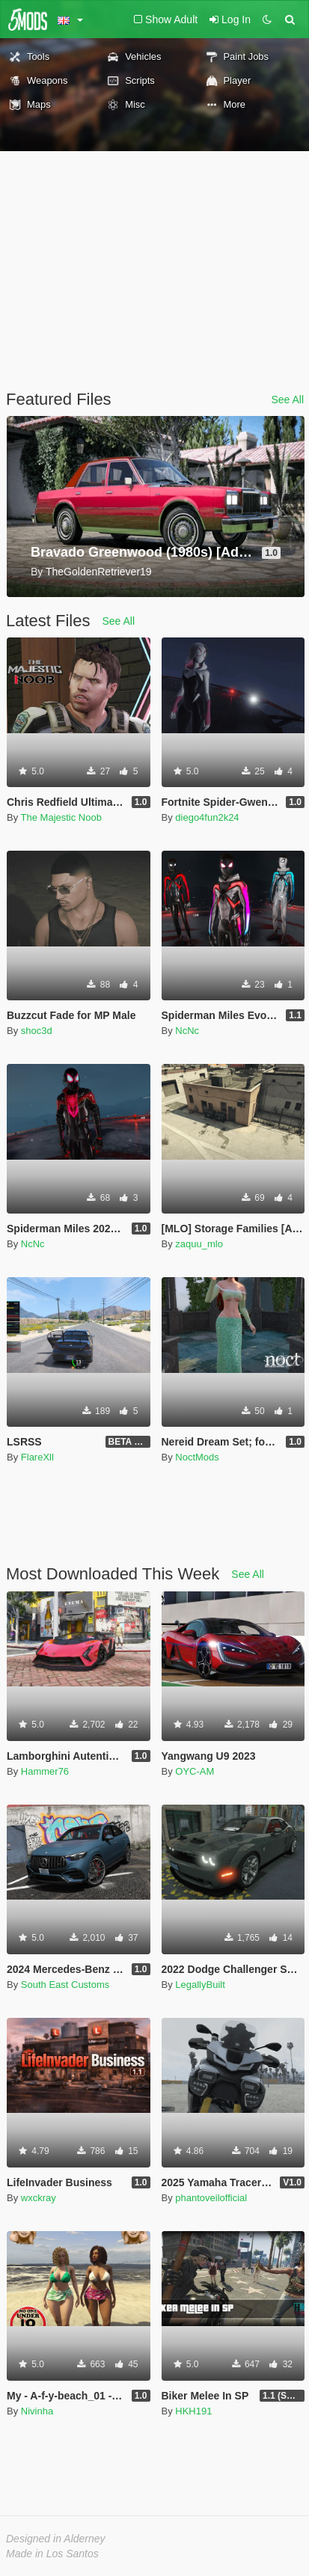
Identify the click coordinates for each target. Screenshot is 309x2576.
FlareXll (37, 1457)
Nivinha (37, 2411)
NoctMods (197, 1457)
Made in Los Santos (52, 2554)
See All (287, 400)
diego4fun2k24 (207, 817)
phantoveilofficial (211, 2197)
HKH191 (193, 2411)
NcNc (187, 1030)
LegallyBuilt (200, 1984)
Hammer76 (45, 1771)
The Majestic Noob (61, 817)
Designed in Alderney (55, 2539)
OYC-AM (194, 1771)
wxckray (38, 2197)
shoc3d (36, 1030)
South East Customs (65, 1984)
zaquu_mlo (199, 1243)
